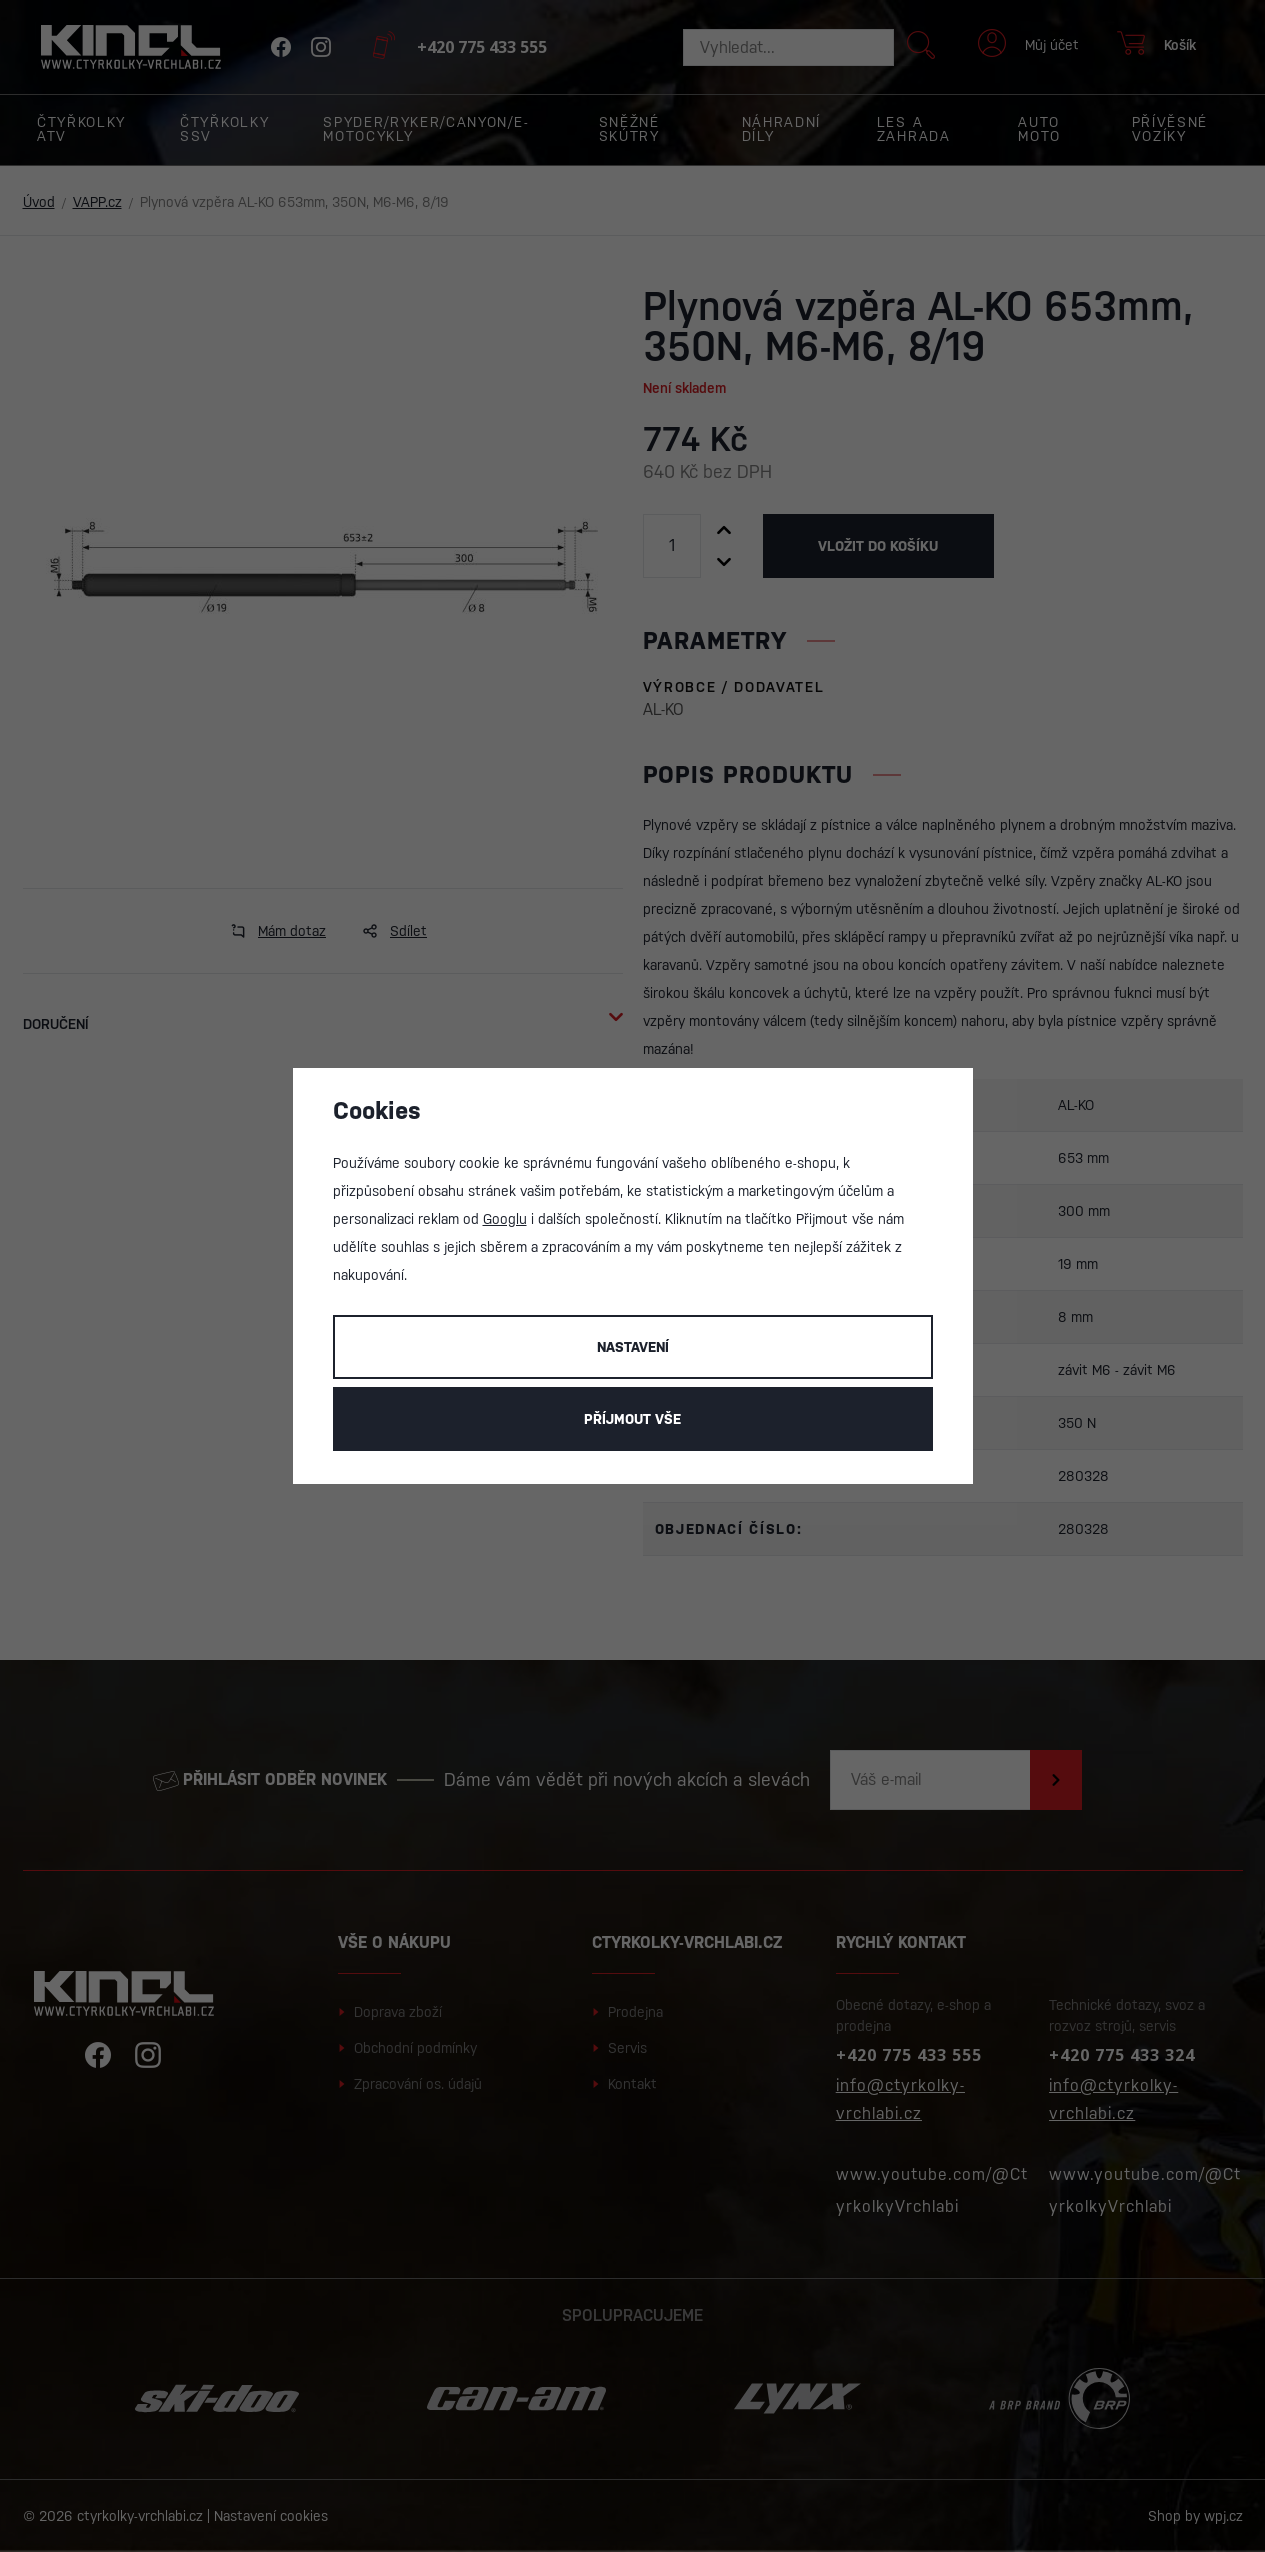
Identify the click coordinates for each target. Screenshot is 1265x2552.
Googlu (505, 1219)
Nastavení (633, 1347)
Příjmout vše (632, 1419)
